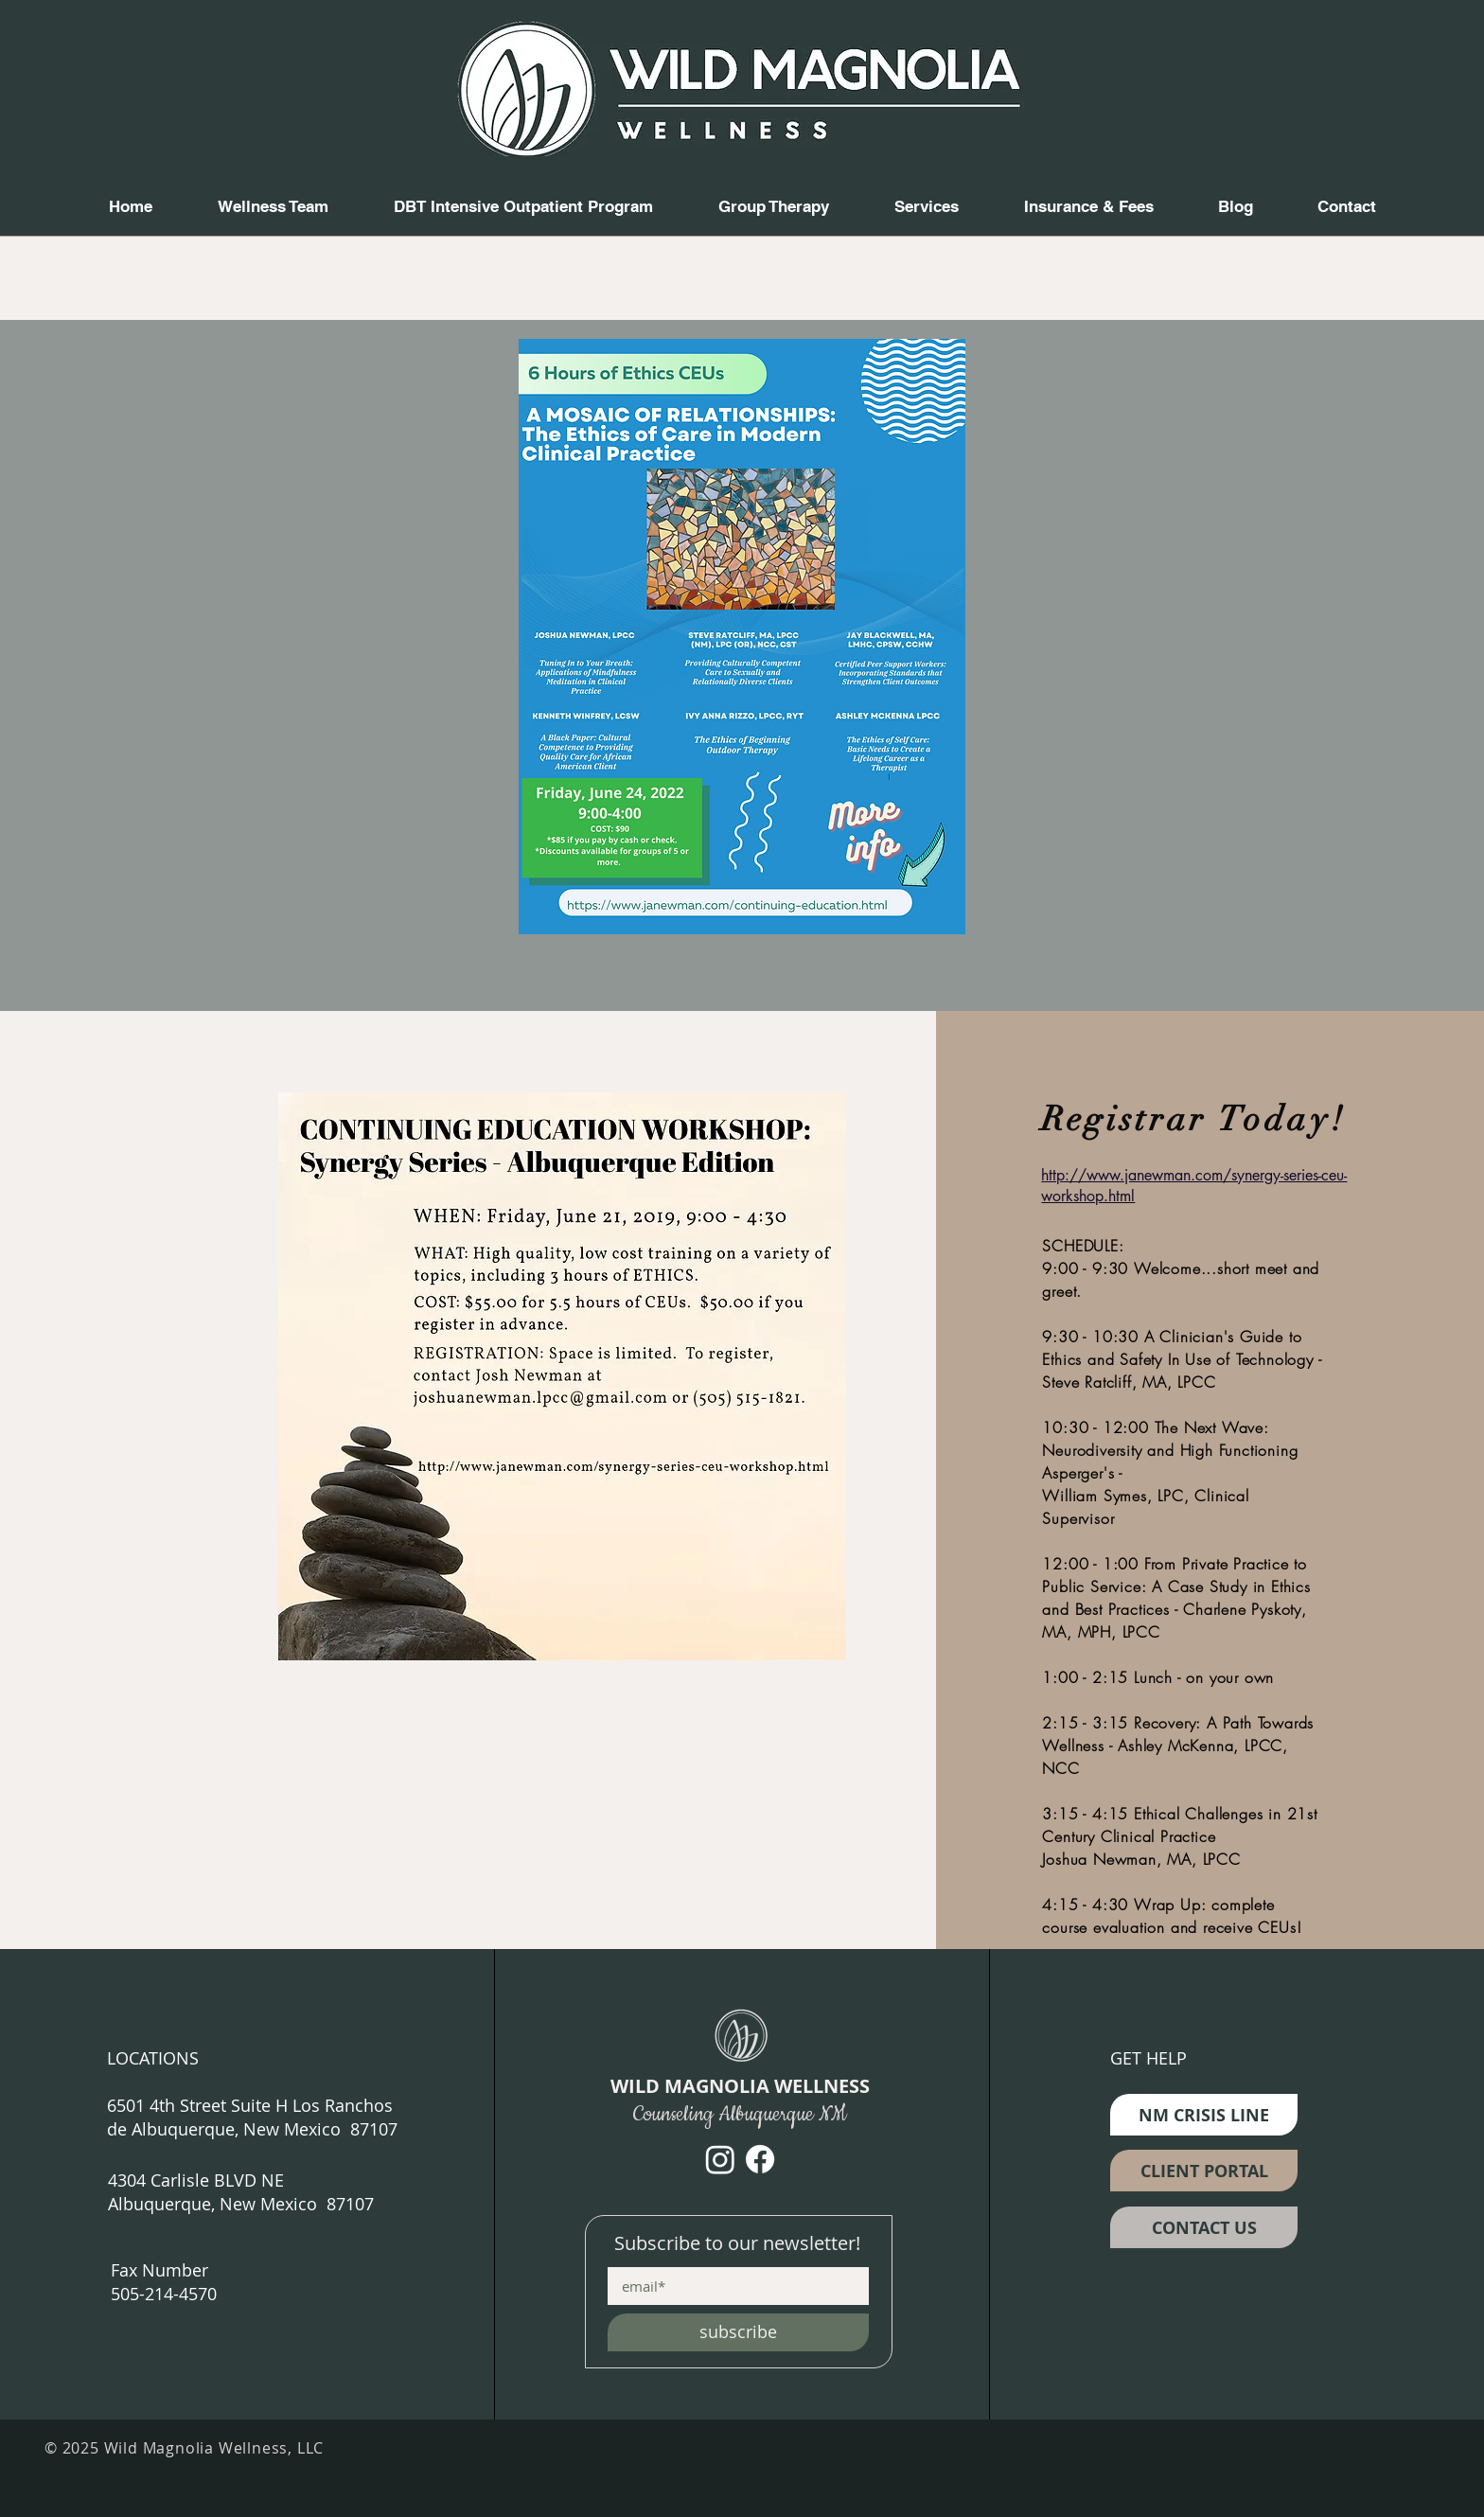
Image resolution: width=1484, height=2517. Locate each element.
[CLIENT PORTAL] (1204, 2170)
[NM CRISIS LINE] (1204, 2115)
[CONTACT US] (1204, 2227)
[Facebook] (760, 2159)
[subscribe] (738, 2332)
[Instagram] (720, 2159)
